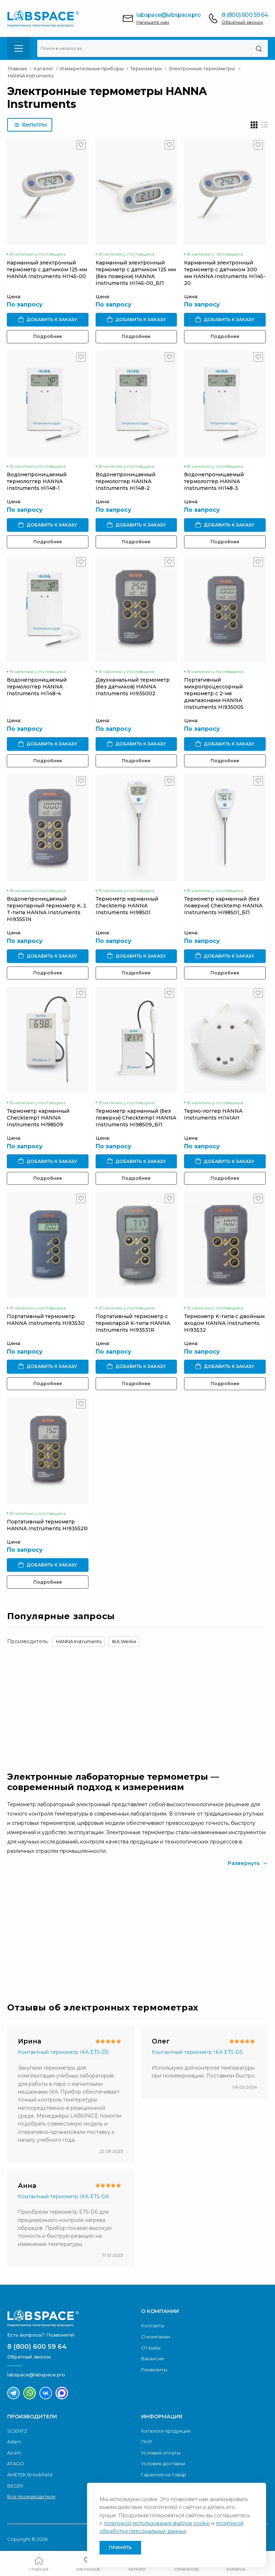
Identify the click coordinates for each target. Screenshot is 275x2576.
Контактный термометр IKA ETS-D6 (63, 2196)
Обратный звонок (242, 22)
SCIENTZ (17, 2431)
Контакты (152, 2325)
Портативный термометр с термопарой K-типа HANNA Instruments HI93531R (133, 1323)
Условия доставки (163, 2463)
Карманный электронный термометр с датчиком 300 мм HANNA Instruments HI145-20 (224, 272)
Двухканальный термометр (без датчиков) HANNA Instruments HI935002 (133, 687)
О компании (155, 2336)
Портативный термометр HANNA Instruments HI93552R (47, 1525)
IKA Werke (124, 1641)
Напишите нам (152, 22)
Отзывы (150, 2348)
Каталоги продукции (165, 2431)
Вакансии (152, 2358)
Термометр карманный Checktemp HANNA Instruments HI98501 (127, 906)
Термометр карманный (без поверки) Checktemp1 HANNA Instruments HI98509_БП (136, 1118)
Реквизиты (154, 2369)
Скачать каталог (65, 1951)
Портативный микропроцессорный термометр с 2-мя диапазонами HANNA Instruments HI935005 (213, 693)
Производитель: (28, 1641)
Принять (120, 2547)
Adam (14, 2441)
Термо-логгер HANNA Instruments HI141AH (213, 1114)
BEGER (15, 2486)
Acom (14, 2453)
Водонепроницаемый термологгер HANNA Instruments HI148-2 (125, 481)
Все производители (31, 2496)
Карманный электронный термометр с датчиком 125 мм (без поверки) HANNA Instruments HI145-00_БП (136, 272)
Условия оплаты (160, 2453)
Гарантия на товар (163, 2474)
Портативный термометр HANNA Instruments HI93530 (46, 1319)
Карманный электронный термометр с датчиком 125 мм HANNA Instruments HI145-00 (47, 269)
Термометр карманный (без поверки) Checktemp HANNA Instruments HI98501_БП (223, 906)
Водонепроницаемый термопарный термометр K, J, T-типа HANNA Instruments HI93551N (47, 909)
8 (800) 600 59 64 (245, 14)
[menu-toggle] (18, 48)
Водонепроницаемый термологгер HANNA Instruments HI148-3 (214, 481)
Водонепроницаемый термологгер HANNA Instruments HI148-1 (37, 481)
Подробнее (47, 336)
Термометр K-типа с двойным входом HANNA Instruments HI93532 (224, 1323)
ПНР (146, 2441)
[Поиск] (259, 48)
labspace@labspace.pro (168, 14)
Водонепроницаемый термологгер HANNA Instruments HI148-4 (37, 687)
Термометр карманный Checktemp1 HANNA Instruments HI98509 (38, 1118)
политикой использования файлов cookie (157, 2523)
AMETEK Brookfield (29, 2474)
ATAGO (15, 2463)
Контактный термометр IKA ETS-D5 (63, 2052)
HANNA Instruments (78, 1641)
